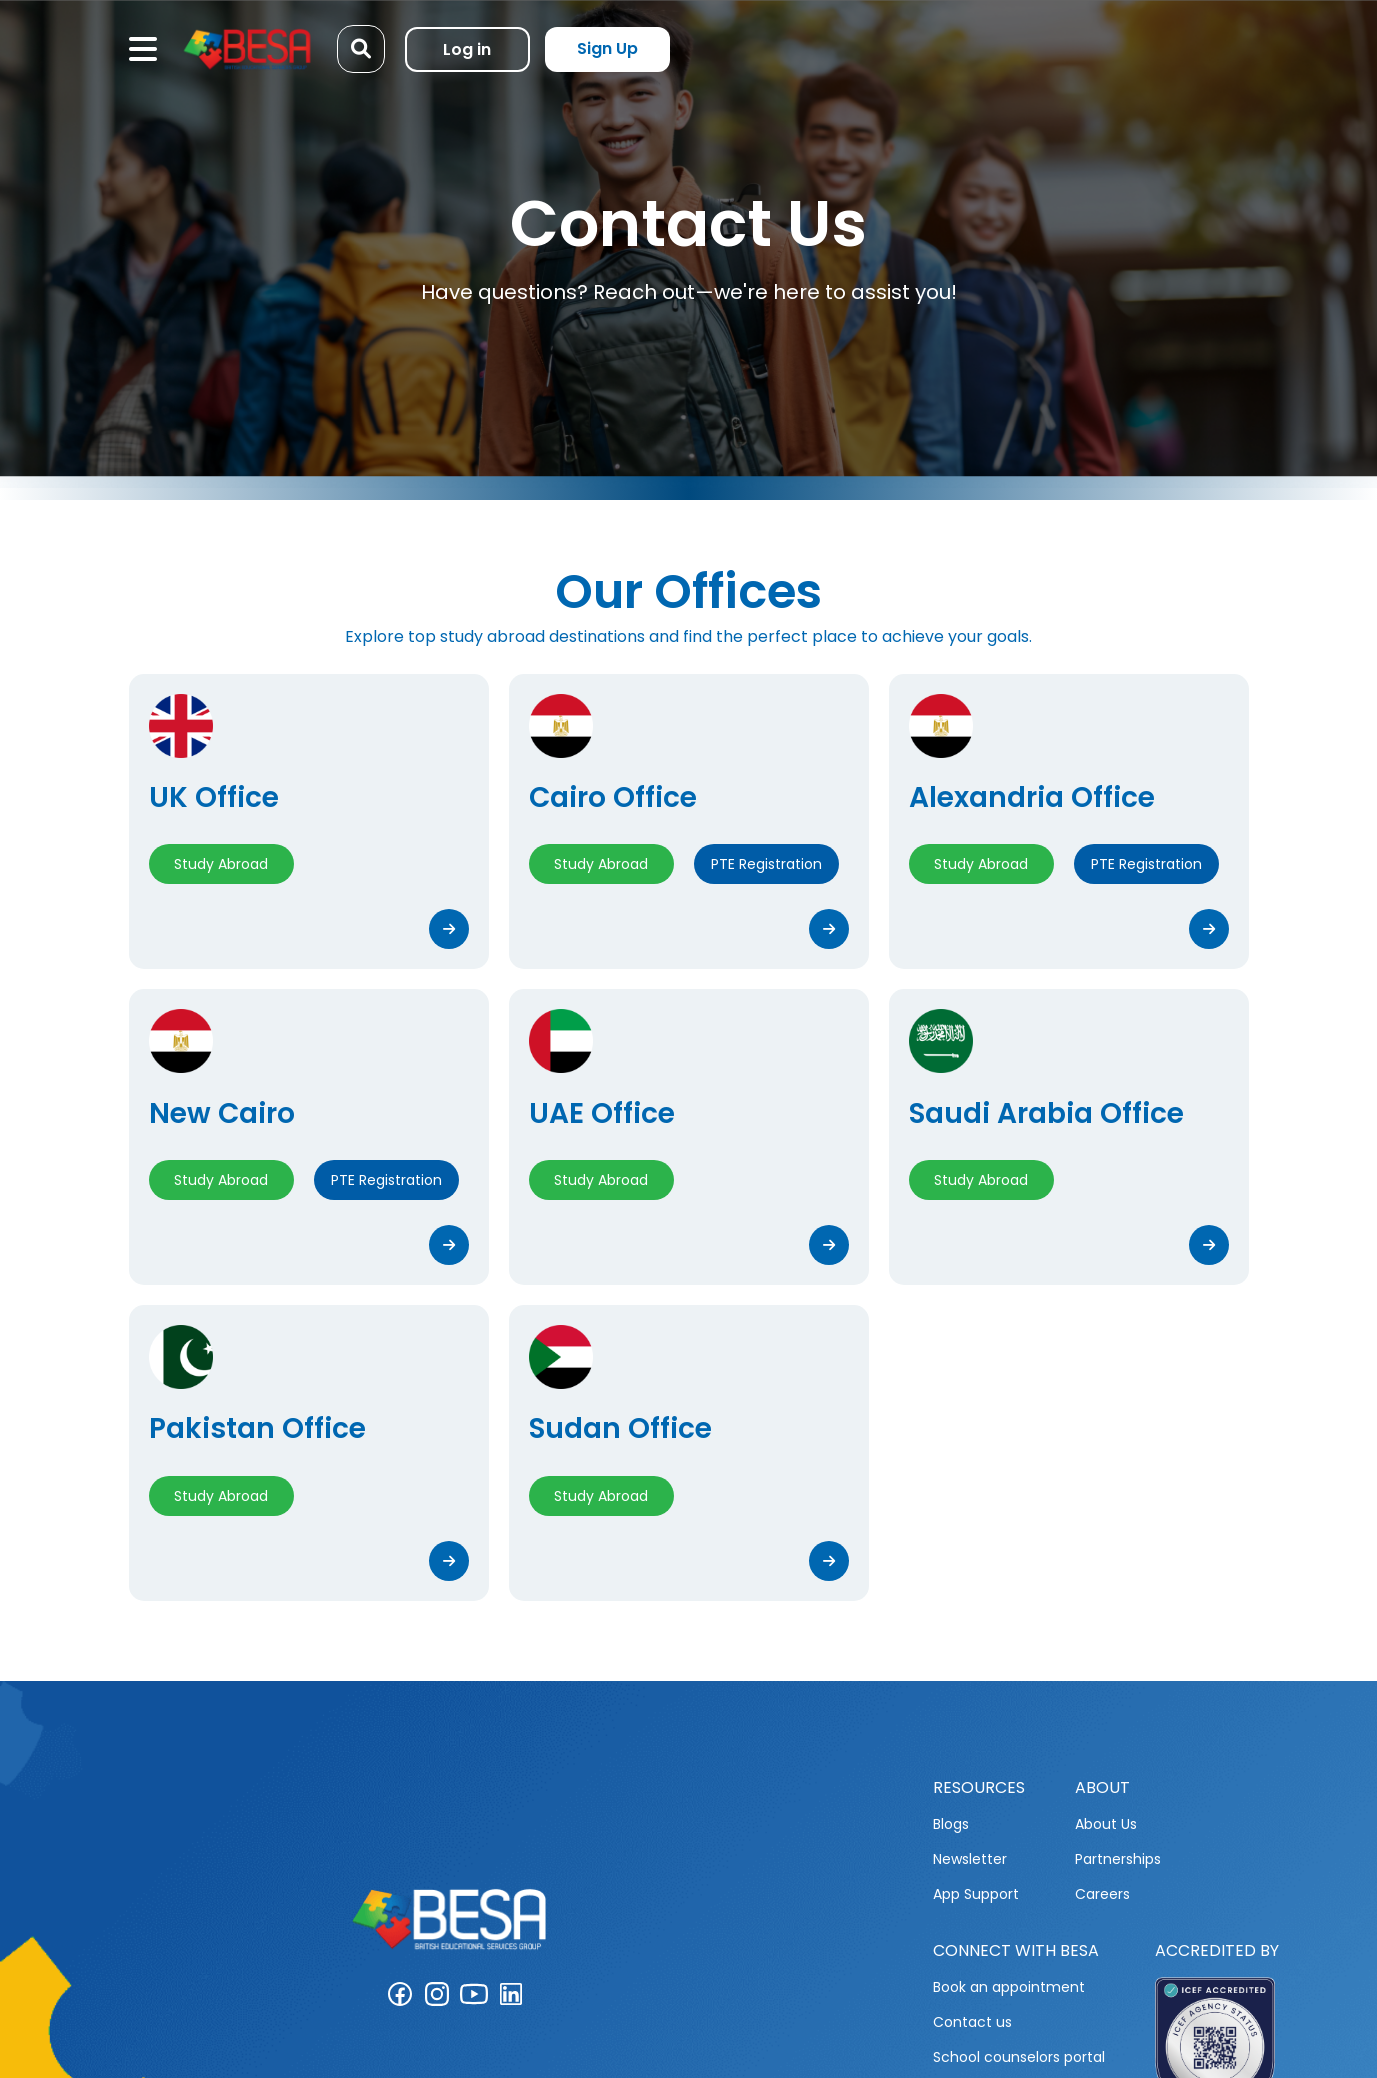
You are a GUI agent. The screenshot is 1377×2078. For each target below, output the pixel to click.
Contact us (972, 2022)
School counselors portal (1019, 2057)
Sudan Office (620, 1428)
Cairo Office (613, 797)
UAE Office (602, 1113)
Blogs (951, 1824)
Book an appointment (1009, 1987)
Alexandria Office (1032, 797)
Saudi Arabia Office (1046, 1113)
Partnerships (1118, 1859)
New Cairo (222, 1113)
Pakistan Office (257, 1428)
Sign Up (607, 48)
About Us (1106, 1824)
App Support (976, 1894)
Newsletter (970, 1859)
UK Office (214, 797)
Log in (467, 49)
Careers (1102, 1894)
